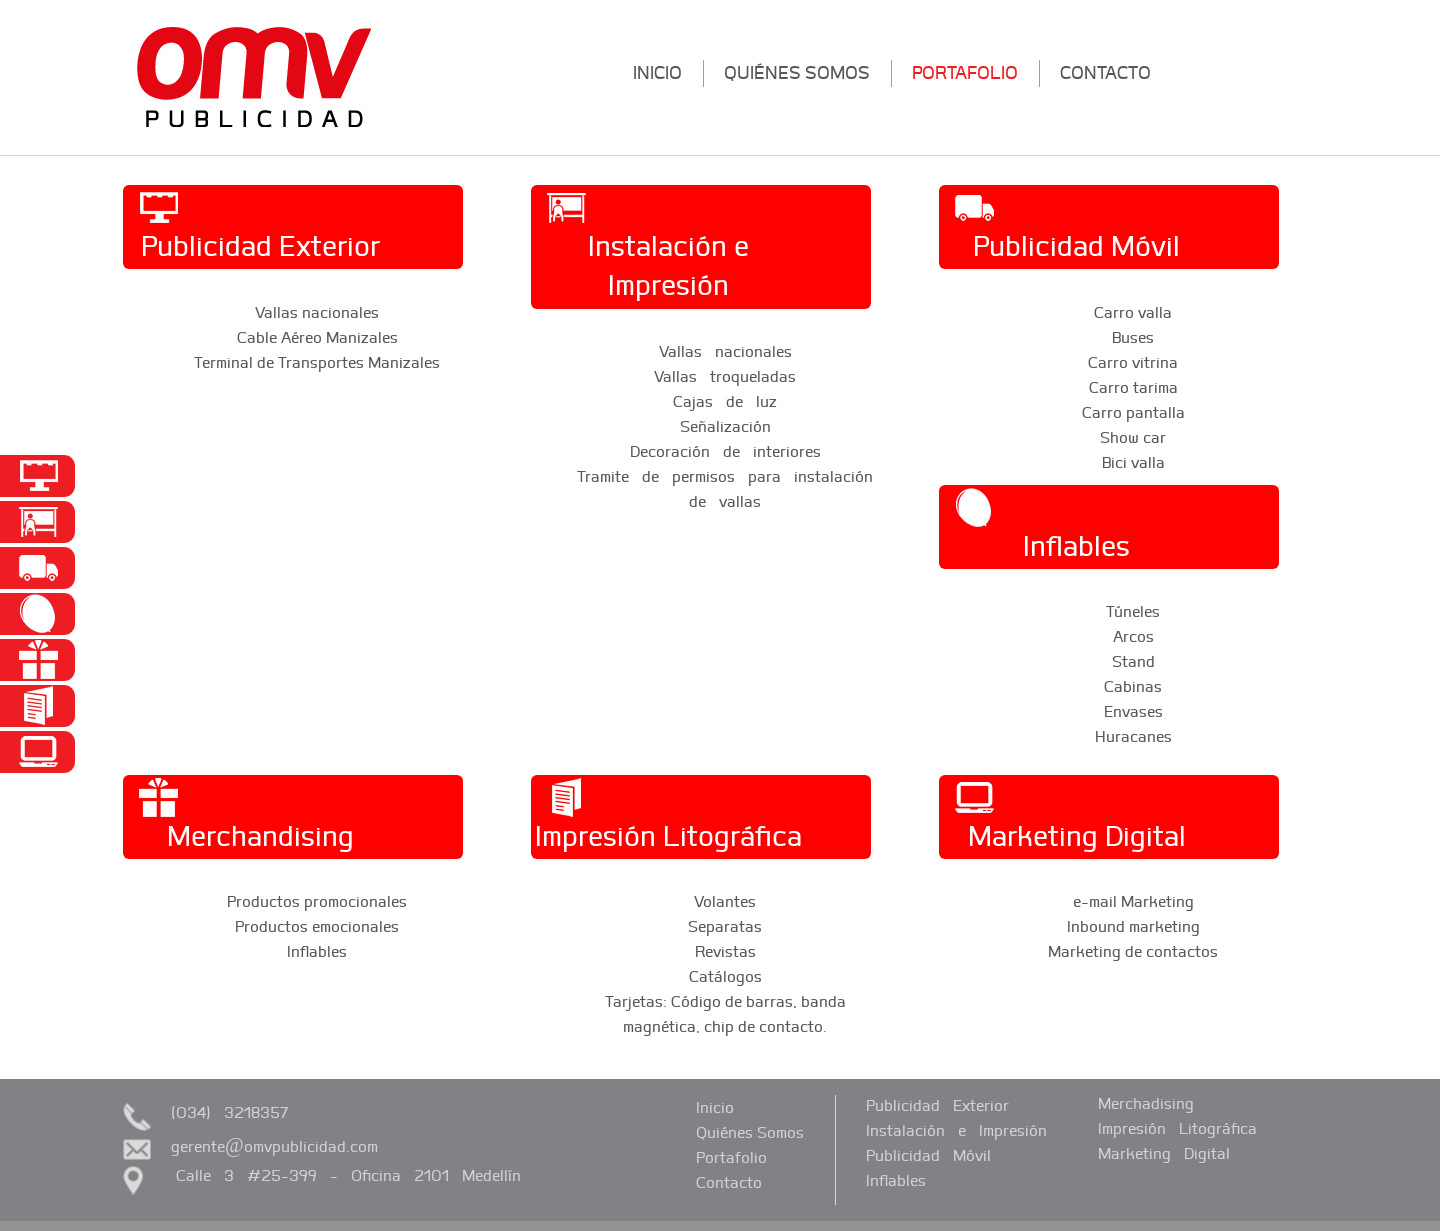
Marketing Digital (1164, 1153)
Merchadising (1146, 1103)
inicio (657, 72)
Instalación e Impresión (956, 1130)
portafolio (965, 72)
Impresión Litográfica (1177, 1128)
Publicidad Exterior (937, 1105)
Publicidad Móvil (928, 1155)
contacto (1105, 72)
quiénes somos (797, 72)
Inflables (896, 1180)
